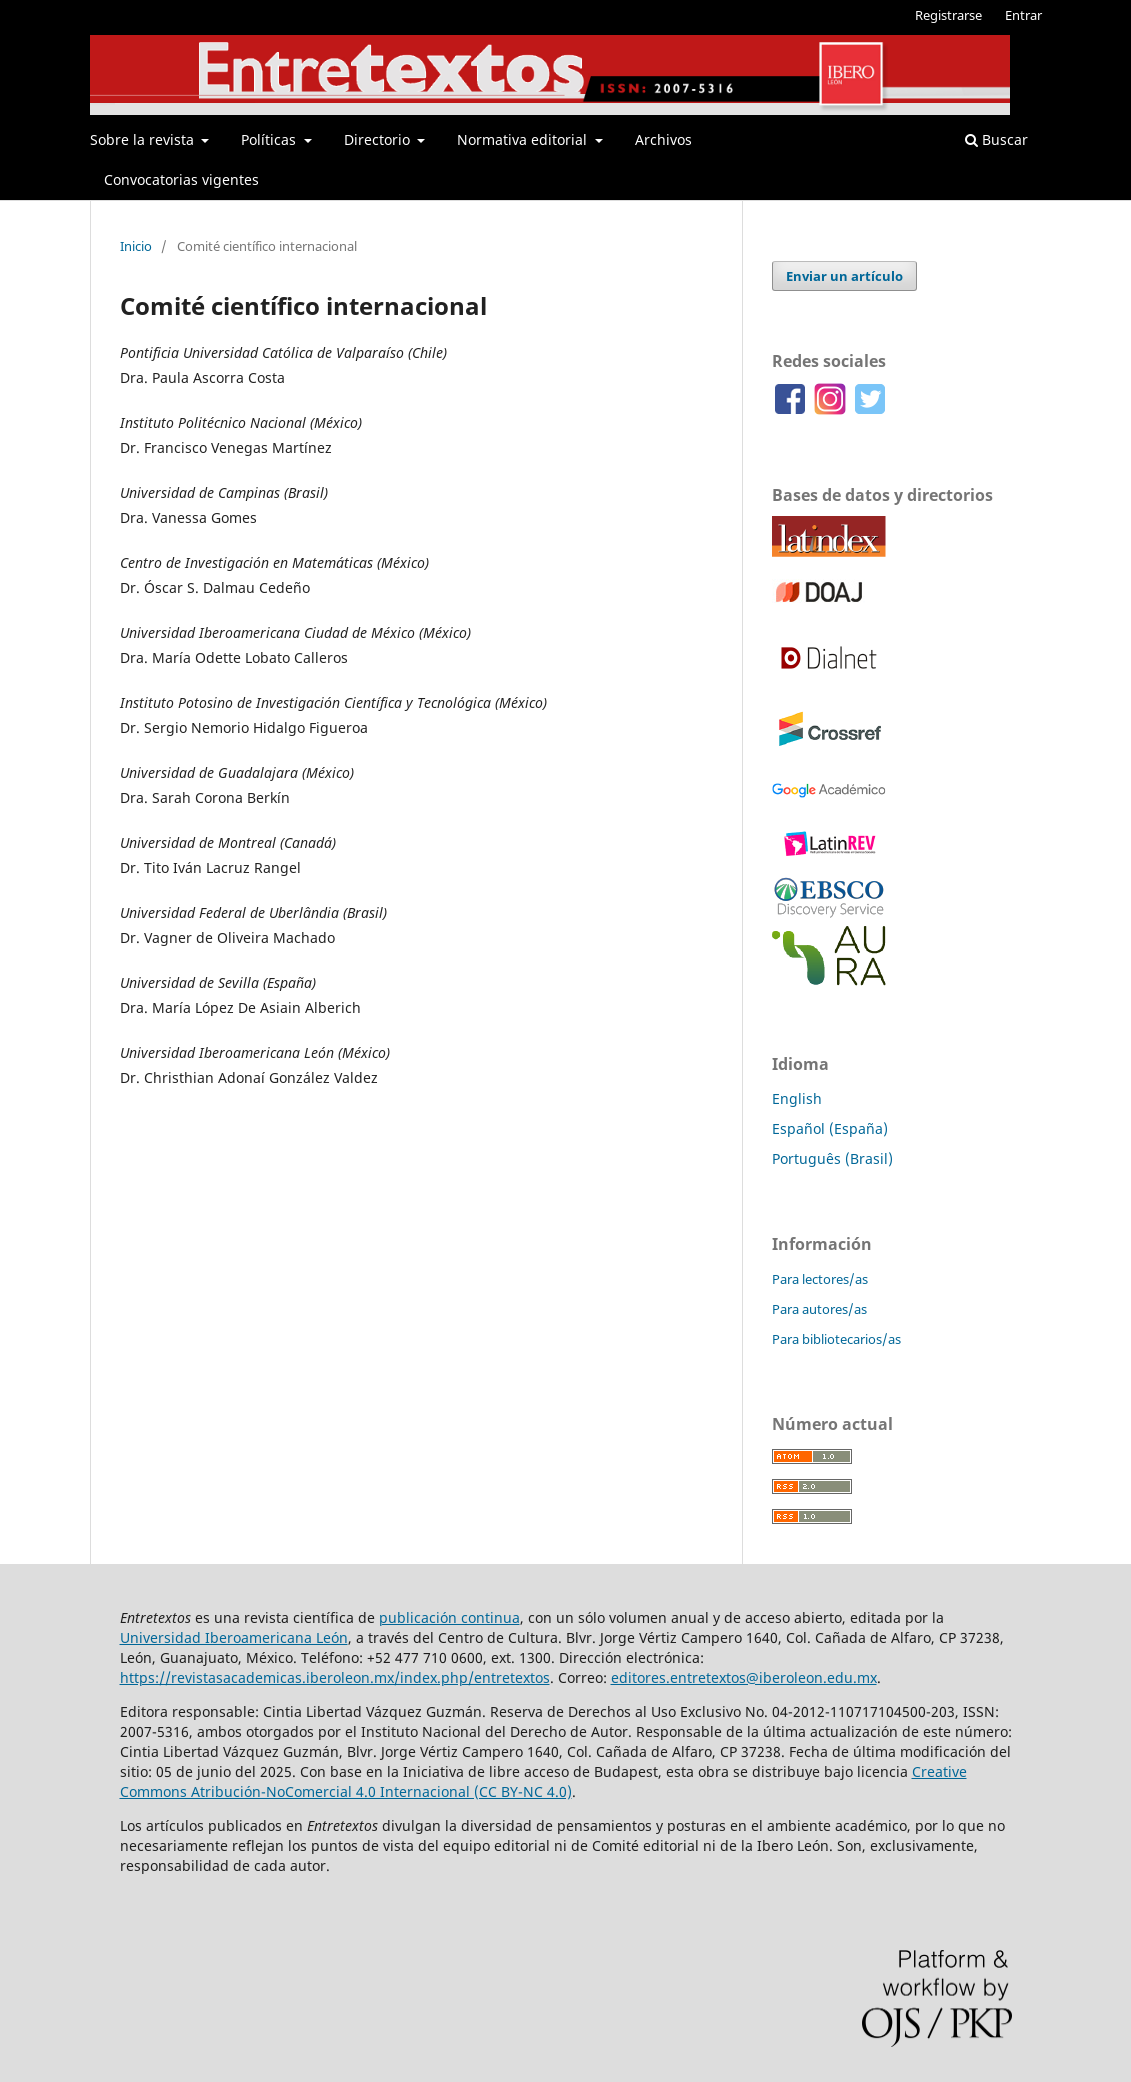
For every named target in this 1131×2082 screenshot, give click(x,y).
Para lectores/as (820, 1279)
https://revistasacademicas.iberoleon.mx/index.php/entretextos (335, 1677)
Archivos (663, 139)
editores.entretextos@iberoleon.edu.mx (744, 1677)
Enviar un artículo (844, 276)
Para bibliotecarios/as (836, 1339)
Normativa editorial (524, 139)
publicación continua (449, 1617)
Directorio (379, 139)
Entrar (1023, 15)
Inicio (136, 246)
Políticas (270, 139)
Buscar (996, 139)
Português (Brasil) (832, 1158)
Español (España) (830, 1128)
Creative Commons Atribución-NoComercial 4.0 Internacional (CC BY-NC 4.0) (543, 1781)
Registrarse (948, 15)
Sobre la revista (144, 139)
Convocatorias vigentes (181, 179)
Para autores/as (819, 1309)
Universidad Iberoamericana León (234, 1637)
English (797, 1098)
